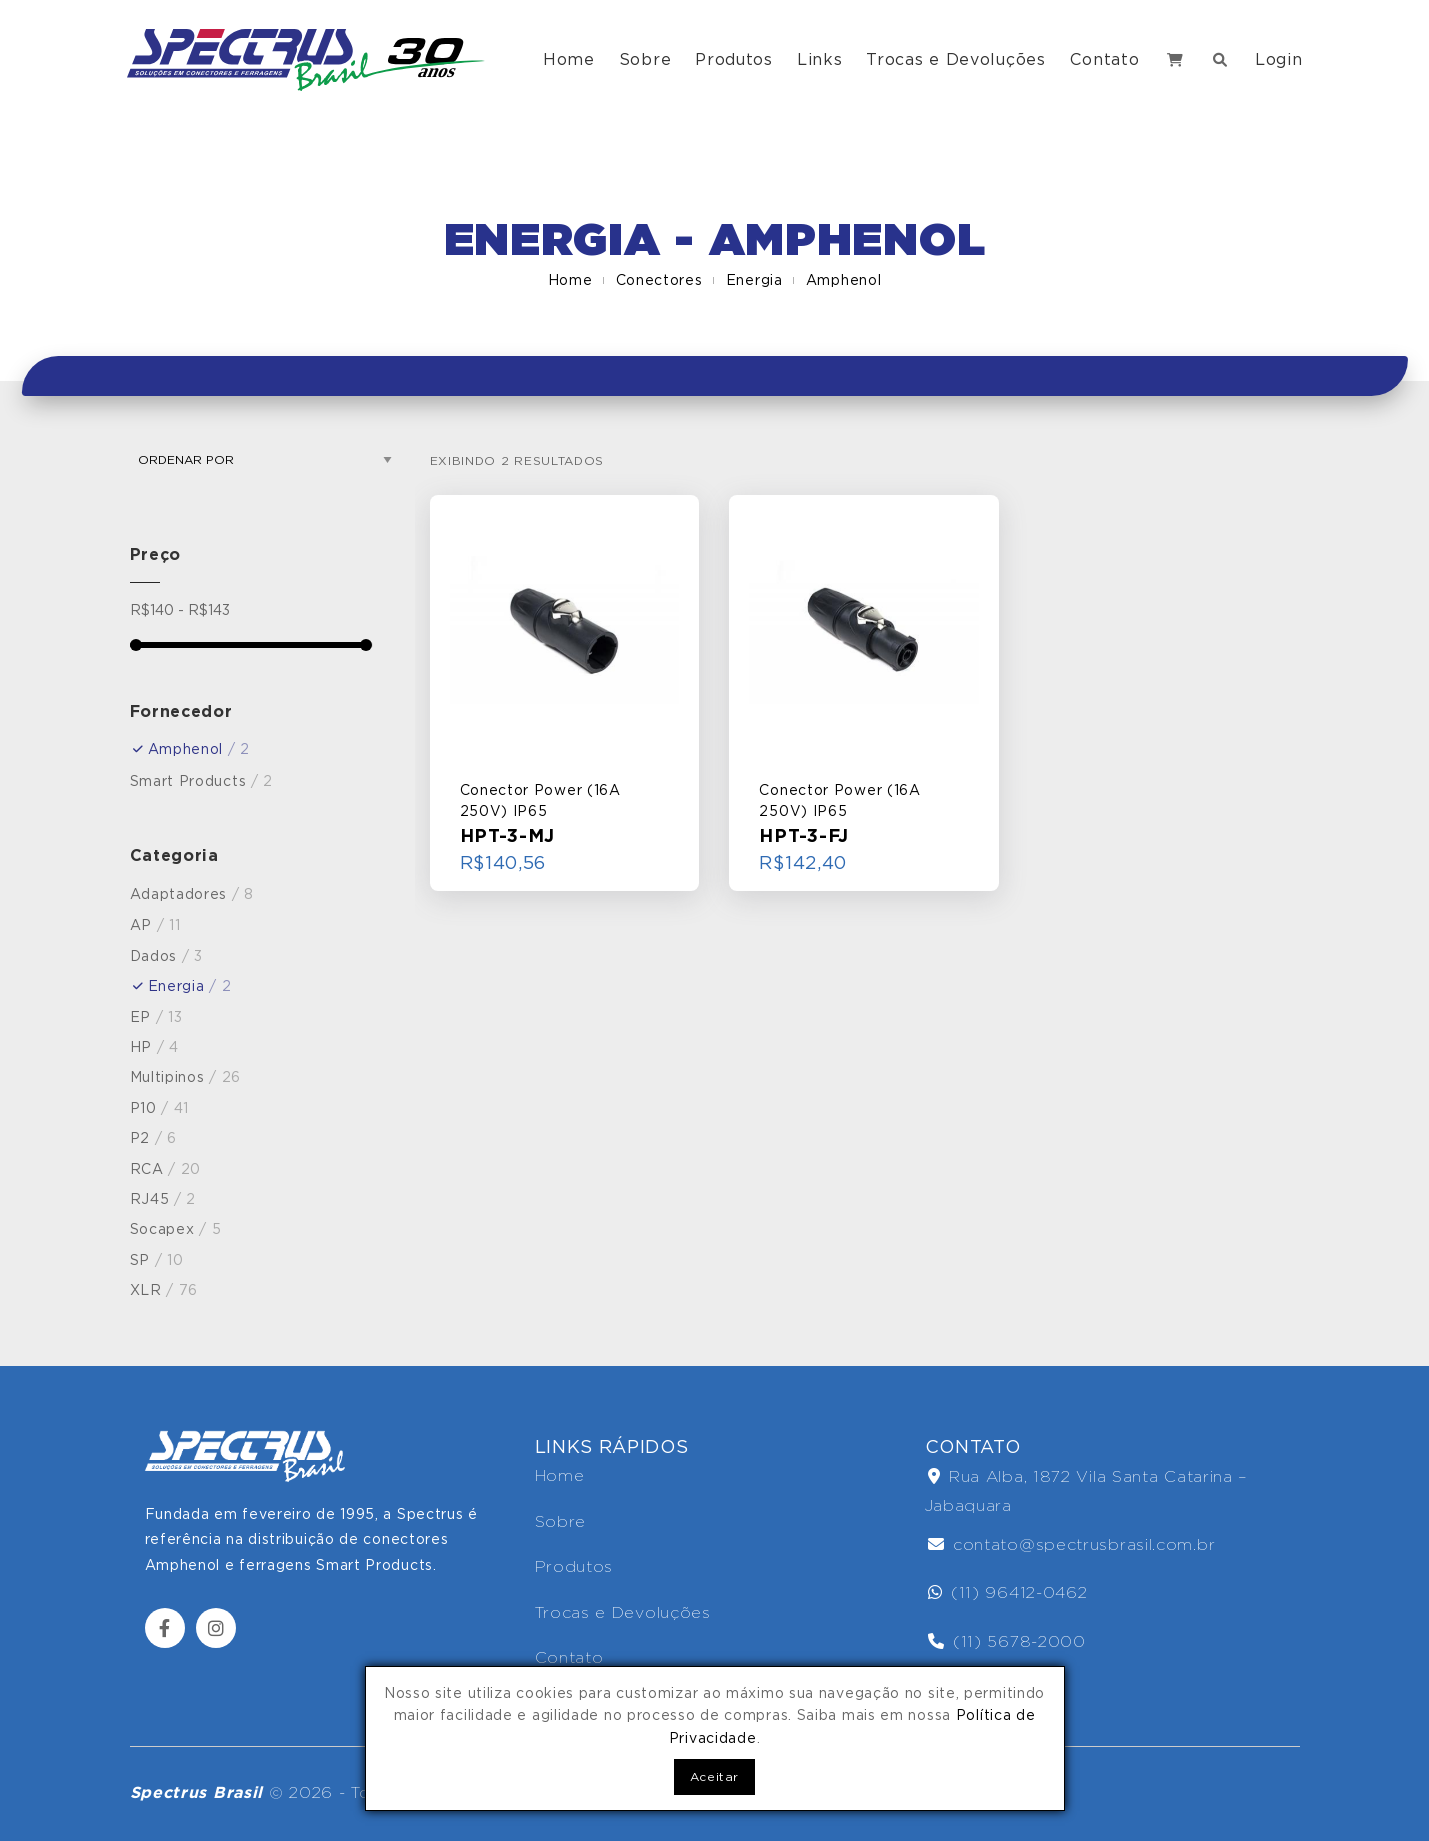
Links (820, 59)
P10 (160, 1108)
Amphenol (844, 280)
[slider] (136, 645)
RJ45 (163, 1199)
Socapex (176, 1229)
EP (156, 1017)
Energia (754, 280)
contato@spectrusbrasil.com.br (1072, 1544)
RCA (166, 1169)
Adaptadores (192, 894)
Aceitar (714, 1776)
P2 (153, 1138)
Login (1279, 59)
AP (155, 925)
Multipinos (186, 1077)
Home (569, 59)
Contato (1105, 59)
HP (154, 1047)
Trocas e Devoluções (955, 59)
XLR (164, 1290)
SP (157, 1260)
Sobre (645, 59)
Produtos (734, 59)
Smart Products (202, 781)
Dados (166, 956)
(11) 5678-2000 (1007, 1641)
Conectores (659, 280)
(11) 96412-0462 (1008, 1592)
